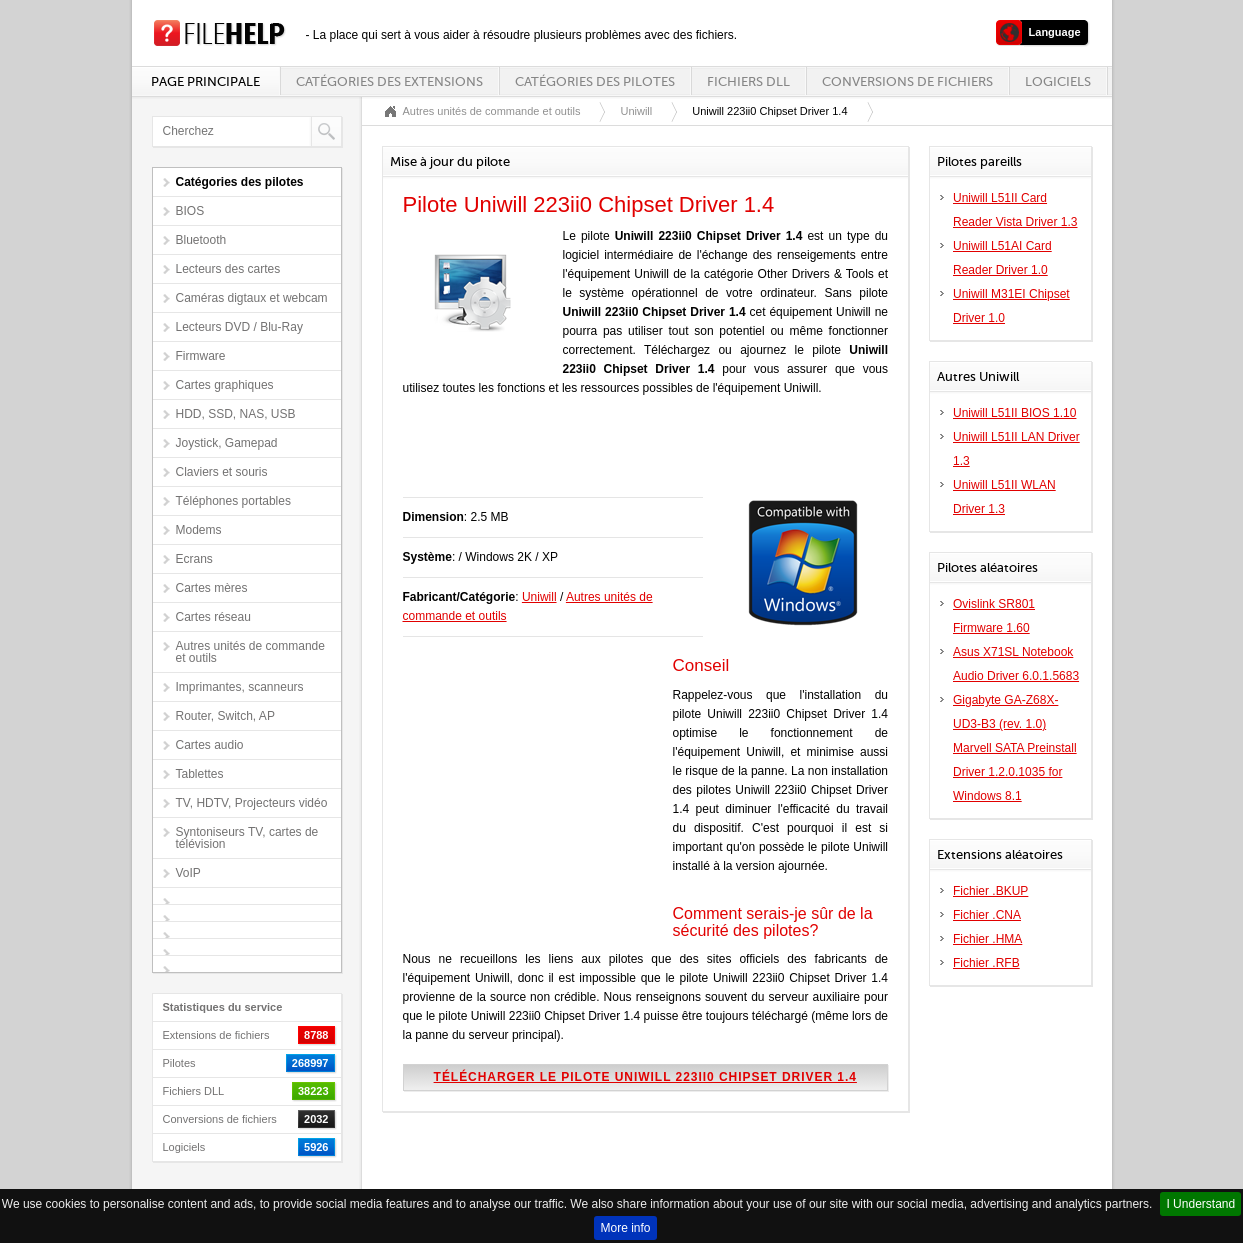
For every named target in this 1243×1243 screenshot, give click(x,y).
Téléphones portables (233, 501)
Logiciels (1058, 81)
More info (625, 1228)
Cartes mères (212, 588)
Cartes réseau (213, 617)
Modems (199, 530)
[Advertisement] (637, 457)
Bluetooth (201, 240)
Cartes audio (210, 745)
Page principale (205, 81)
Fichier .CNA (987, 915)
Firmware (201, 356)
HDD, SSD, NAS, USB (236, 414)
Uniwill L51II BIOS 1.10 (1014, 413)
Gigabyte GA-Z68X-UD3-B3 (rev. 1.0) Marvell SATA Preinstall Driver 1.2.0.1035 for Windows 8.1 (1015, 748)
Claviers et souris (222, 472)
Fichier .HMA (987, 939)
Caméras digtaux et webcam (252, 298)
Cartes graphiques (225, 385)
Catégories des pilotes (595, 81)
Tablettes (200, 774)
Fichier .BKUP (990, 891)
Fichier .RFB (986, 963)
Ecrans (194, 559)
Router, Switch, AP (225, 716)
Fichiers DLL (748, 81)
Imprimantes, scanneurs (240, 687)
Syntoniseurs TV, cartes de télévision (247, 838)
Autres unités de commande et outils (250, 652)
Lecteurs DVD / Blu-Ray (239, 327)
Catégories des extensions (389, 81)
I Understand (1200, 1204)
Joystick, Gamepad (227, 443)
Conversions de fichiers (907, 81)
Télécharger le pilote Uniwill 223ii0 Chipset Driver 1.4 (645, 1077)
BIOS (190, 211)
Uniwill (636, 111)
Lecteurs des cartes (228, 269)
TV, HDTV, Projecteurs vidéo (252, 803)
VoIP (188, 873)
